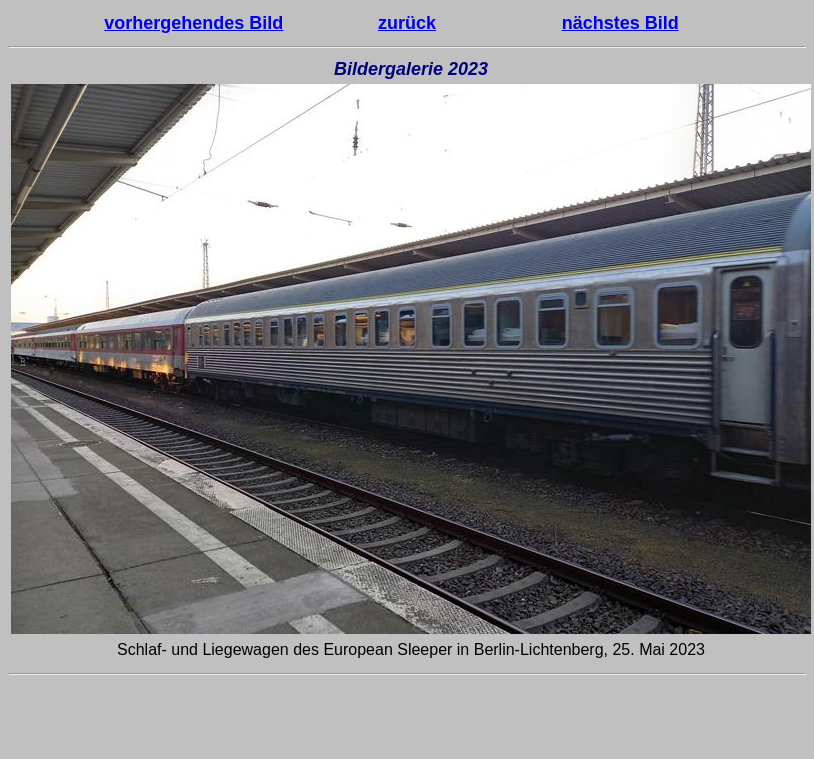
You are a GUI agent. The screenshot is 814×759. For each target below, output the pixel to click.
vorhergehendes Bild (193, 23)
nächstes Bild (620, 23)
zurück (407, 23)
